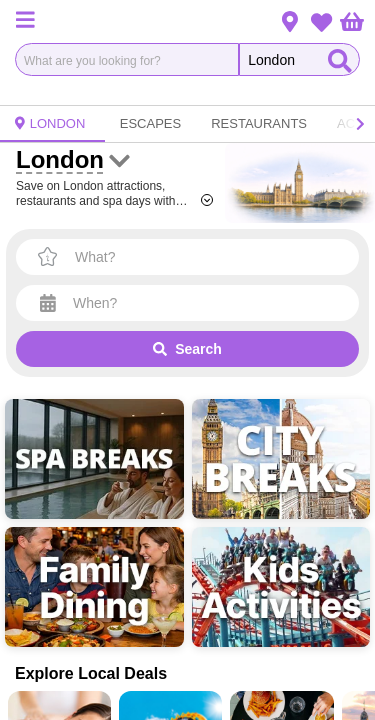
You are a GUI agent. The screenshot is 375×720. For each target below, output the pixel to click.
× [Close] (347, 323)
